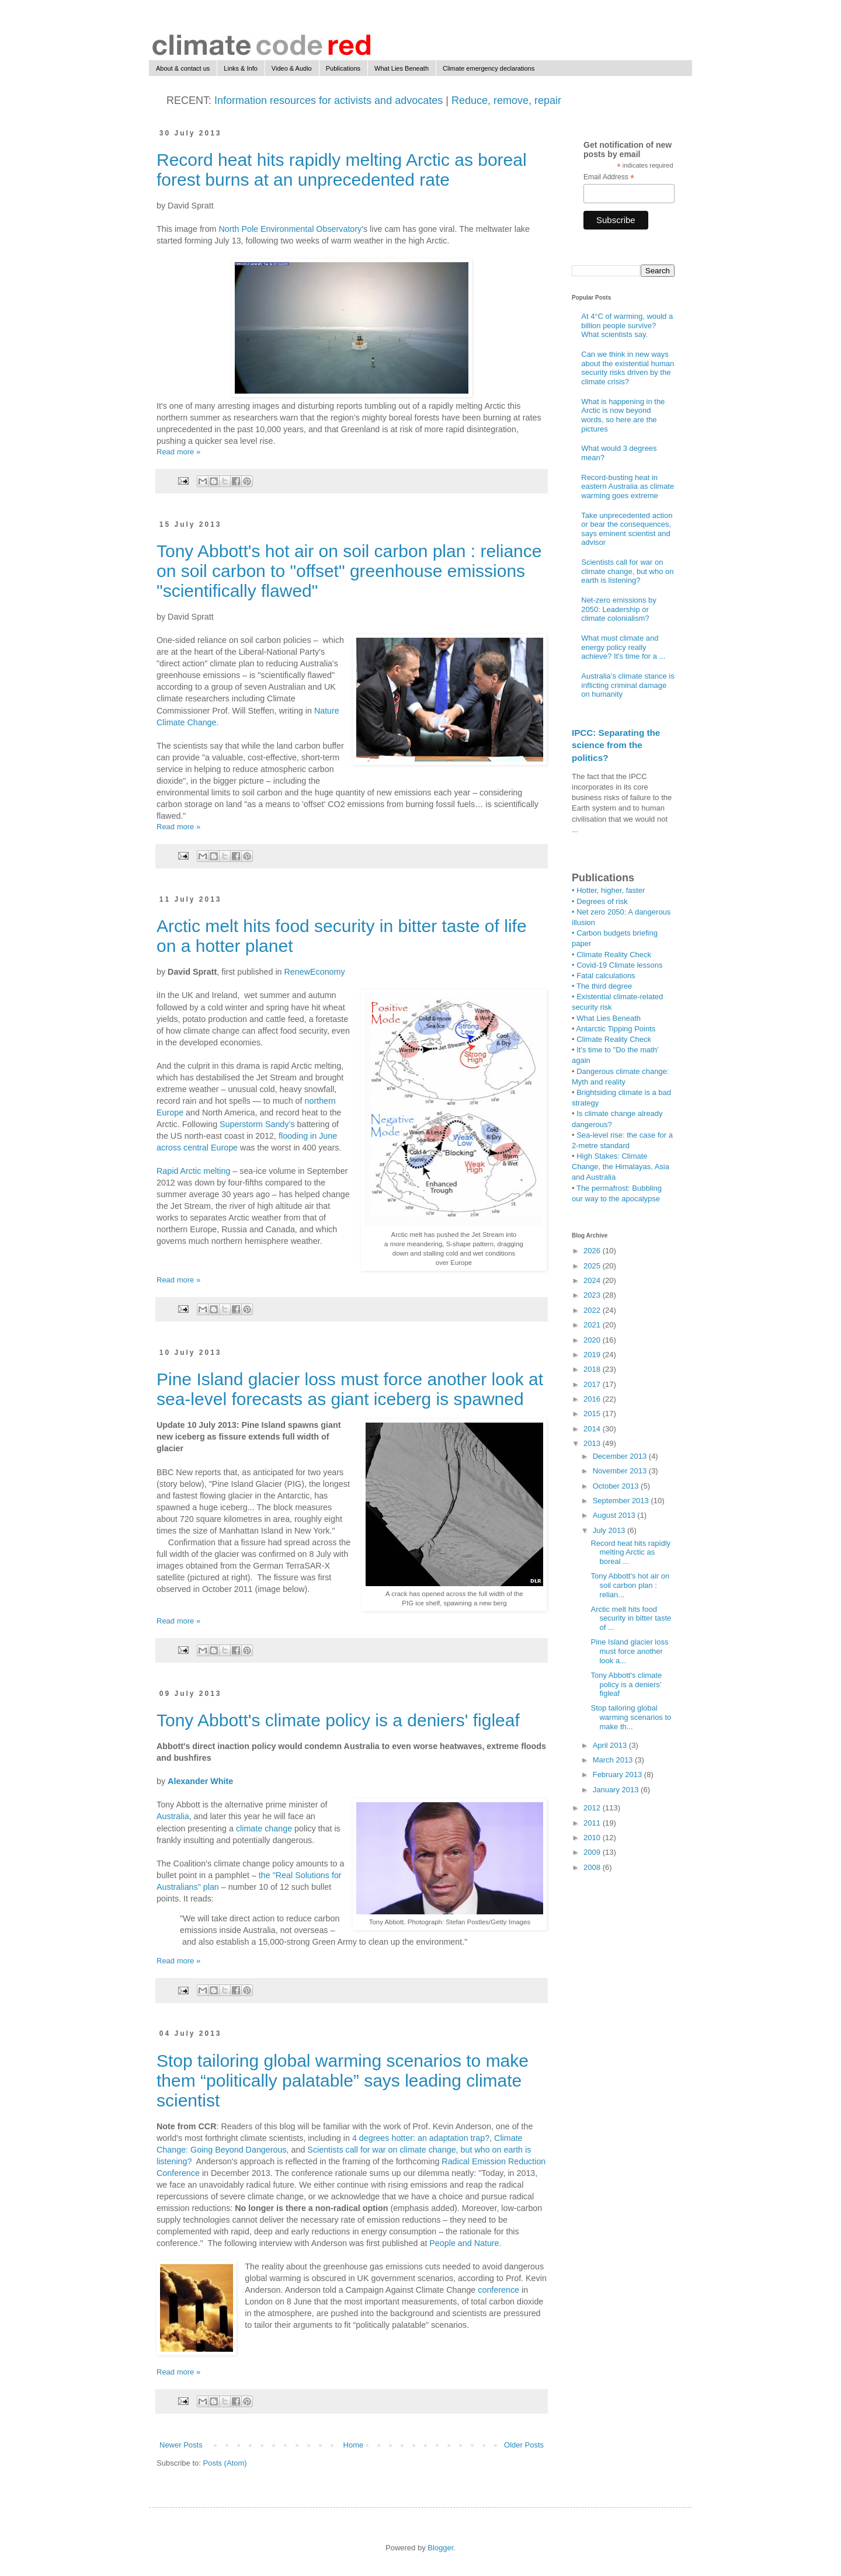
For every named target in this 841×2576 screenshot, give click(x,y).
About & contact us (183, 68)
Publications (343, 68)
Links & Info (240, 68)
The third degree (604, 986)
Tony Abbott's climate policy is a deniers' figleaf (338, 1720)
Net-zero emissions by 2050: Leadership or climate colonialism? (618, 609)
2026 (593, 1250)
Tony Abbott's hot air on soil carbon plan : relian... (629, 1585)
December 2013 (621, 1456)
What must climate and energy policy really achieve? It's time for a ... (623, 647)
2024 (593, 1280)
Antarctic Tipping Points (615, 1028)
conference (500, 2290)
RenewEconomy (314, 971)
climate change (264, 1828)
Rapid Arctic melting (193, 1171)
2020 (593, 1340)
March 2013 (614, 1759)
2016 (593, 1399)
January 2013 (617, 1789)
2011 (593, 1823)
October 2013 (617, 1486)
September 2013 (622, 1500)
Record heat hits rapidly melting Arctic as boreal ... (630, 1552)
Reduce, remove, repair (506, 100)
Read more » (178, 451)
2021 (593, 1324)
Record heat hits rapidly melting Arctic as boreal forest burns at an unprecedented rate (342, 169)
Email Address (608, 177)
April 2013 (611, 1745)
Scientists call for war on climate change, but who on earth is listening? (627, 571)
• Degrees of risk (600, 901)
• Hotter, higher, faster (608, 890)
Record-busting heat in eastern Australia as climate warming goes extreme (627, 486)
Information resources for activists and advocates (327, 100)
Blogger (440, 2547)
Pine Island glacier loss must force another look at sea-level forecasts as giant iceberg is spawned (350, 1389)
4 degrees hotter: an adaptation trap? (420, 2138)
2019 (593, 1354)
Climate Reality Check (613, 954)
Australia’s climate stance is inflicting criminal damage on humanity (627, 685)
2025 (593, 1265)
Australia (173, 1816)
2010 (593, 1837)
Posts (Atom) (225, 2463)
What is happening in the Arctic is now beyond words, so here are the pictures (623, 415)
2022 (593, 1310)
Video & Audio (292, 68)
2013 (593, 1443)
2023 (593, 1295)
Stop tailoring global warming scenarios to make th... (630, 1717)
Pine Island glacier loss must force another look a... (629, 1651)
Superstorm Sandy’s (257, 1124)
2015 (593, 1413)
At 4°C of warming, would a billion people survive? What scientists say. (627, 325)
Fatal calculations (605, 975)
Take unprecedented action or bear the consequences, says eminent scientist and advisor (626, 529)
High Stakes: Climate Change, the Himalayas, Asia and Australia (620, 1166)
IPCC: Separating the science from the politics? (616, 745)
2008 (593, 1867)
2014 (593, 1428)
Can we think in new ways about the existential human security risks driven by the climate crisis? (627, 368)
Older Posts (524, 2445)
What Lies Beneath (401, 68)
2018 (593, 1369)
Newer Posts (181, 2445)
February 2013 (618, 1774)
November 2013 (621, 1470)
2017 (593, 1384)
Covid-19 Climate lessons (619, 965)
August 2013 (615, 1515)
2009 (593, 1852)
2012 (593, 1807)
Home (353, 2445)
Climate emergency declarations (488, 68)
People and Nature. (466, 2243)
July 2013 (610, 1530)
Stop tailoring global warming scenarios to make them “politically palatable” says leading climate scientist (343, 2080)
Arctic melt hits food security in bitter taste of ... (630, 1618)
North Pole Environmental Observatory (290, 229)
